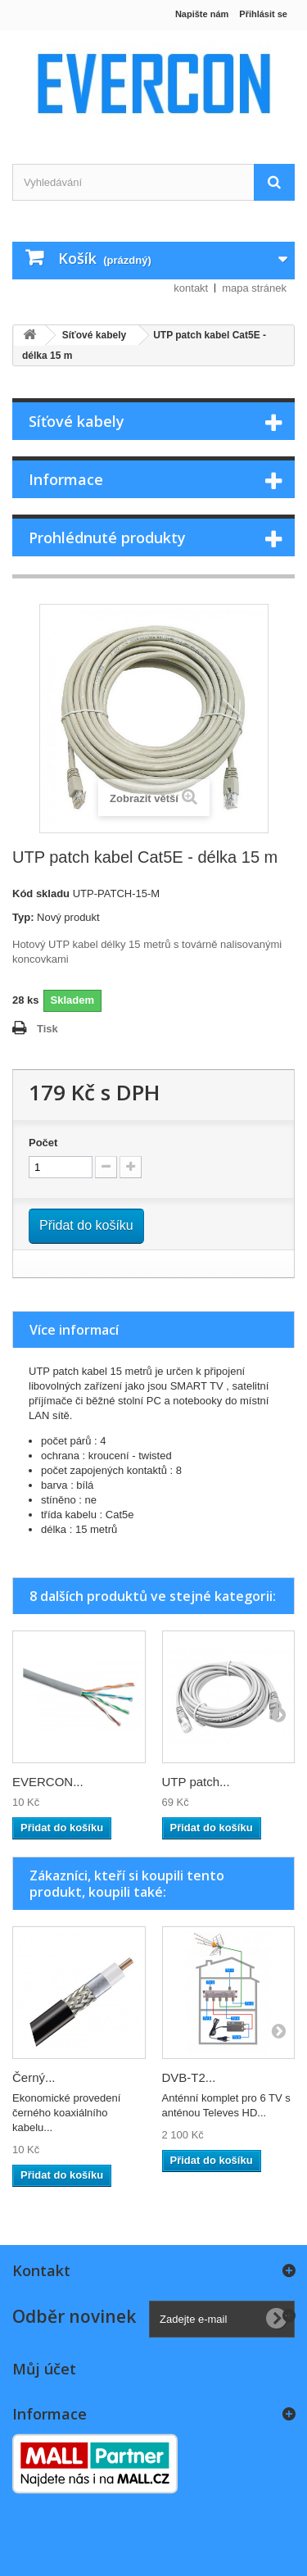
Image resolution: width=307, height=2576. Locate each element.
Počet (43, 1142)
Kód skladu (41, 893)
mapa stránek (254, 288)
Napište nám (201, 14)
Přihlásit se (263, 14)
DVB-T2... (189, 2077)
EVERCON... (48, 1782)
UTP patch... (196, 1782)
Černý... (34, 2077)
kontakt (191, 288)
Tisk (47, 1029)
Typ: (23, 917)
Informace (66, 479)
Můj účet (44, 2369)
